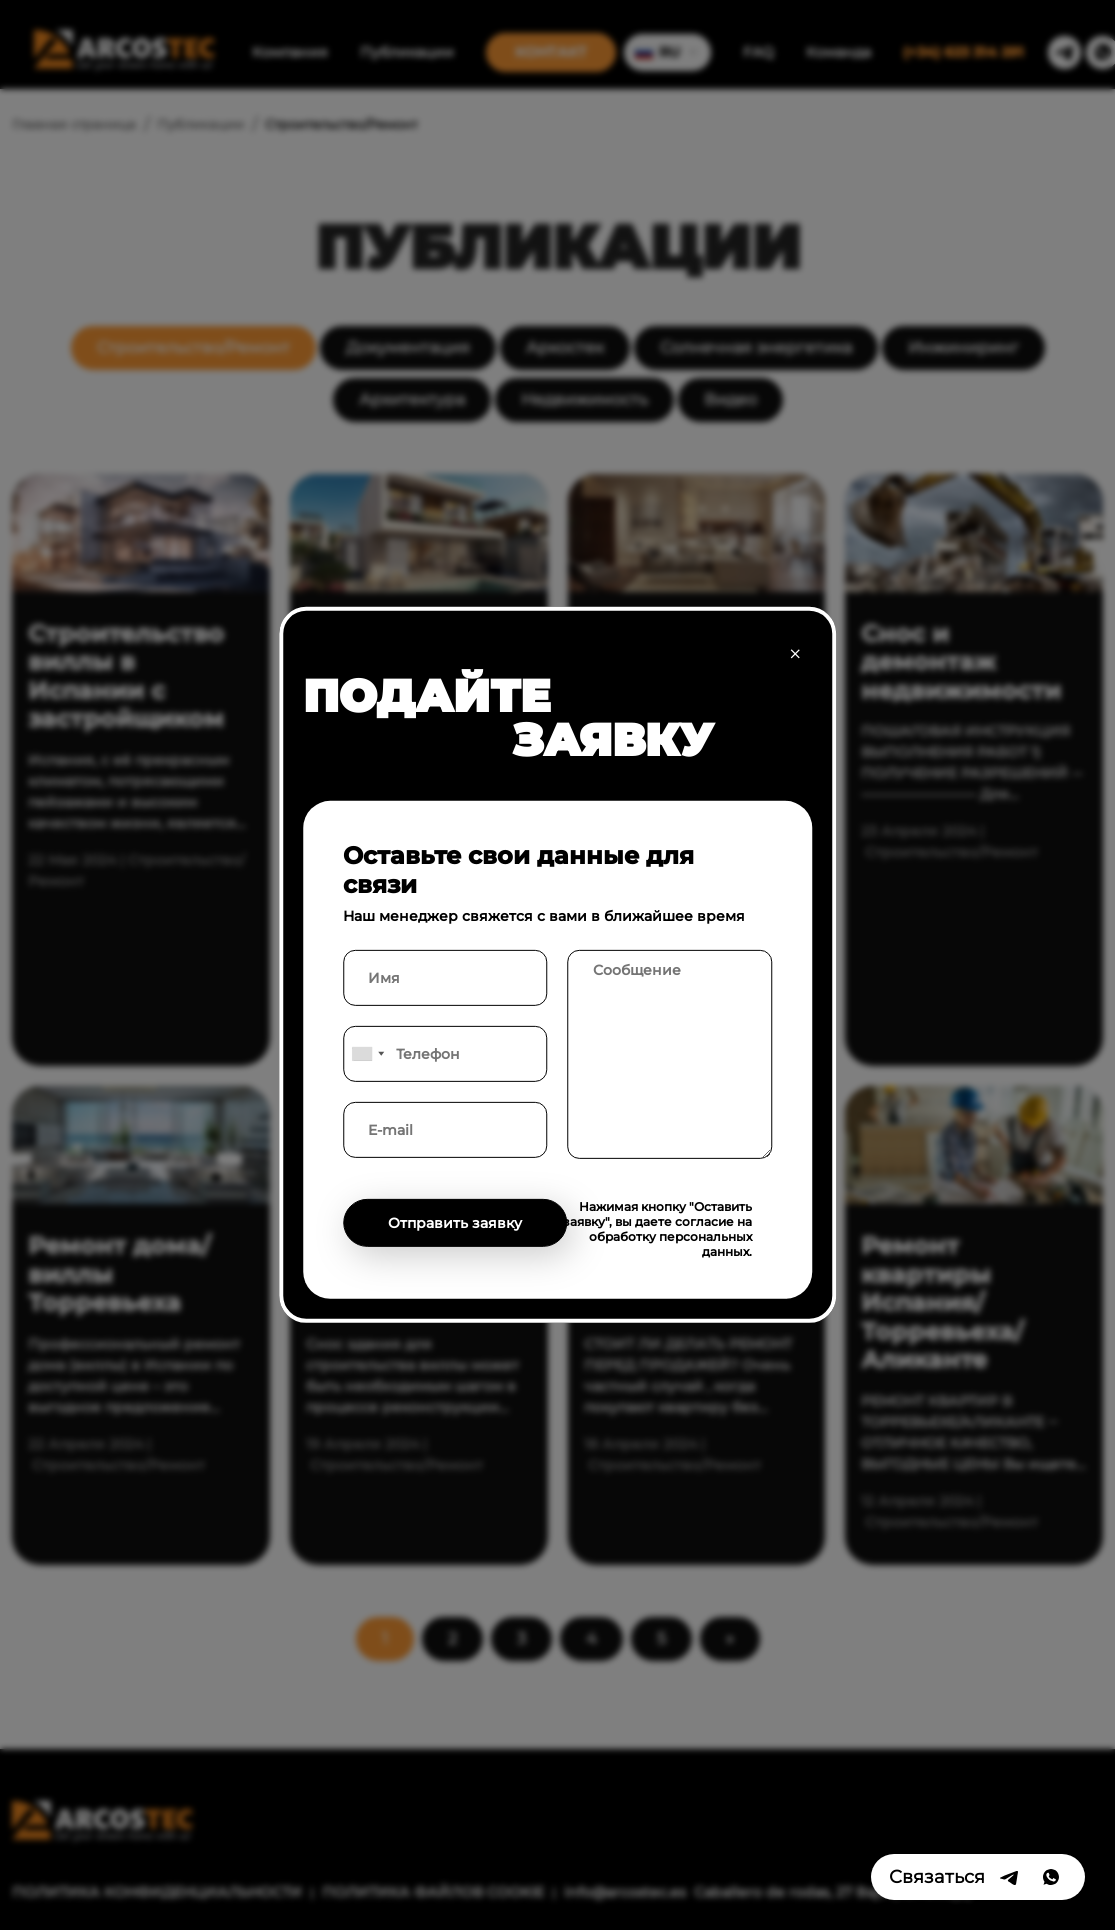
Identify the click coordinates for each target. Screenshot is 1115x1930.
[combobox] (367, 1054)
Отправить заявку (455, 1223)
